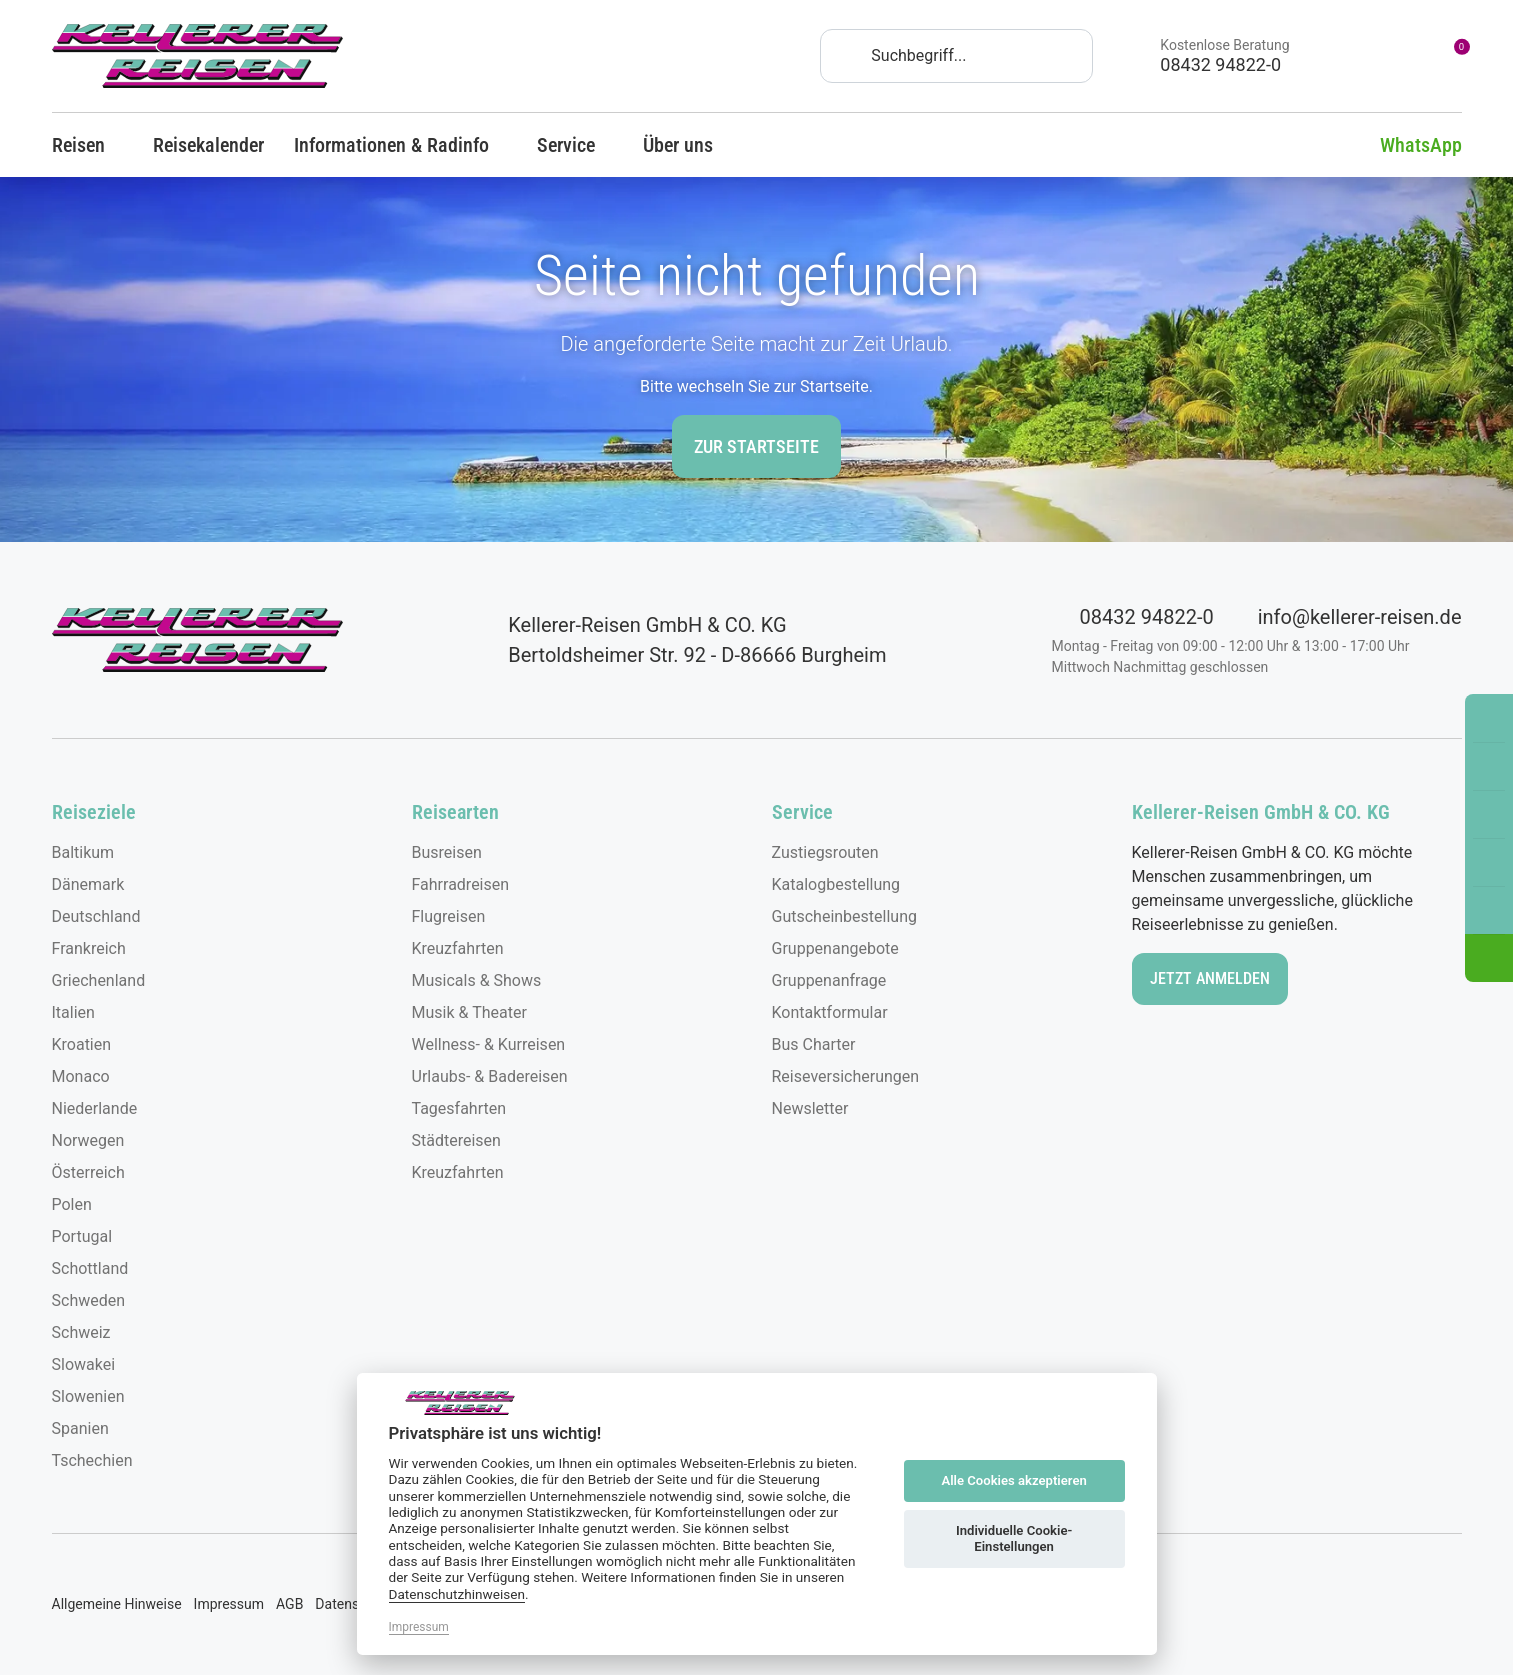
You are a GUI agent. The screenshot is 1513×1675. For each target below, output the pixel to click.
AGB (289, 1604)
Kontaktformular (830, 1012)
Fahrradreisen (461, 884)
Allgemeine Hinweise (117, 1604)
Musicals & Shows (477, 980)
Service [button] (575, 145)
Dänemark (88, 884)
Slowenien (88, 1396)
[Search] (956, 56)
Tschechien (92, 1460)
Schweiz (81, 1332)
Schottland (90, 1268)
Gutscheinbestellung (844, 916)
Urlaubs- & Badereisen (490, 1076)
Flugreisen (449, 916)
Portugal (82, 1236)
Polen (72, 1204)
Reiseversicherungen (846, 1076)
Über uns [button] (687, 145)
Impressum (229, 1604)
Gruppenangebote (835, 948)
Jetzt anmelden (1210, 978)
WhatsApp (1406, 145)
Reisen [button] (87, 145)
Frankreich (89, 948)
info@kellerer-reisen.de (1346, 617)
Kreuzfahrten (458, 948)
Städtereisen (456, 1140)
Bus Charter (814, 1044)
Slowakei (84, 1364)
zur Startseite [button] (756, 446)
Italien (73, 1012)
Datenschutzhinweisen (457, 1594)
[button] (1489, 958)
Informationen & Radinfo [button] (400, 145)
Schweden (89, 1300)
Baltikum (83, 852)
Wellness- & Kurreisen (489, 1044)
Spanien (80, 1428)
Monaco (81, 1076)
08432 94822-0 (1133, 617)
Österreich (88, 1172)
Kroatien (82, 1044)
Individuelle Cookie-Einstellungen (1014, 1538)
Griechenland (99, 980)
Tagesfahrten (459, 1108)
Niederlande (95, 1108)
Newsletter (810, 1108)
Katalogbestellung (836, 884)
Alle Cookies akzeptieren (1013, 1480)
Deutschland (96, 916)
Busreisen (447, 852)
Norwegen (88, 1140)
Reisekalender (208, 145)
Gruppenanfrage (829, 980)
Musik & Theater (469, 1012)
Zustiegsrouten (825, 852)
